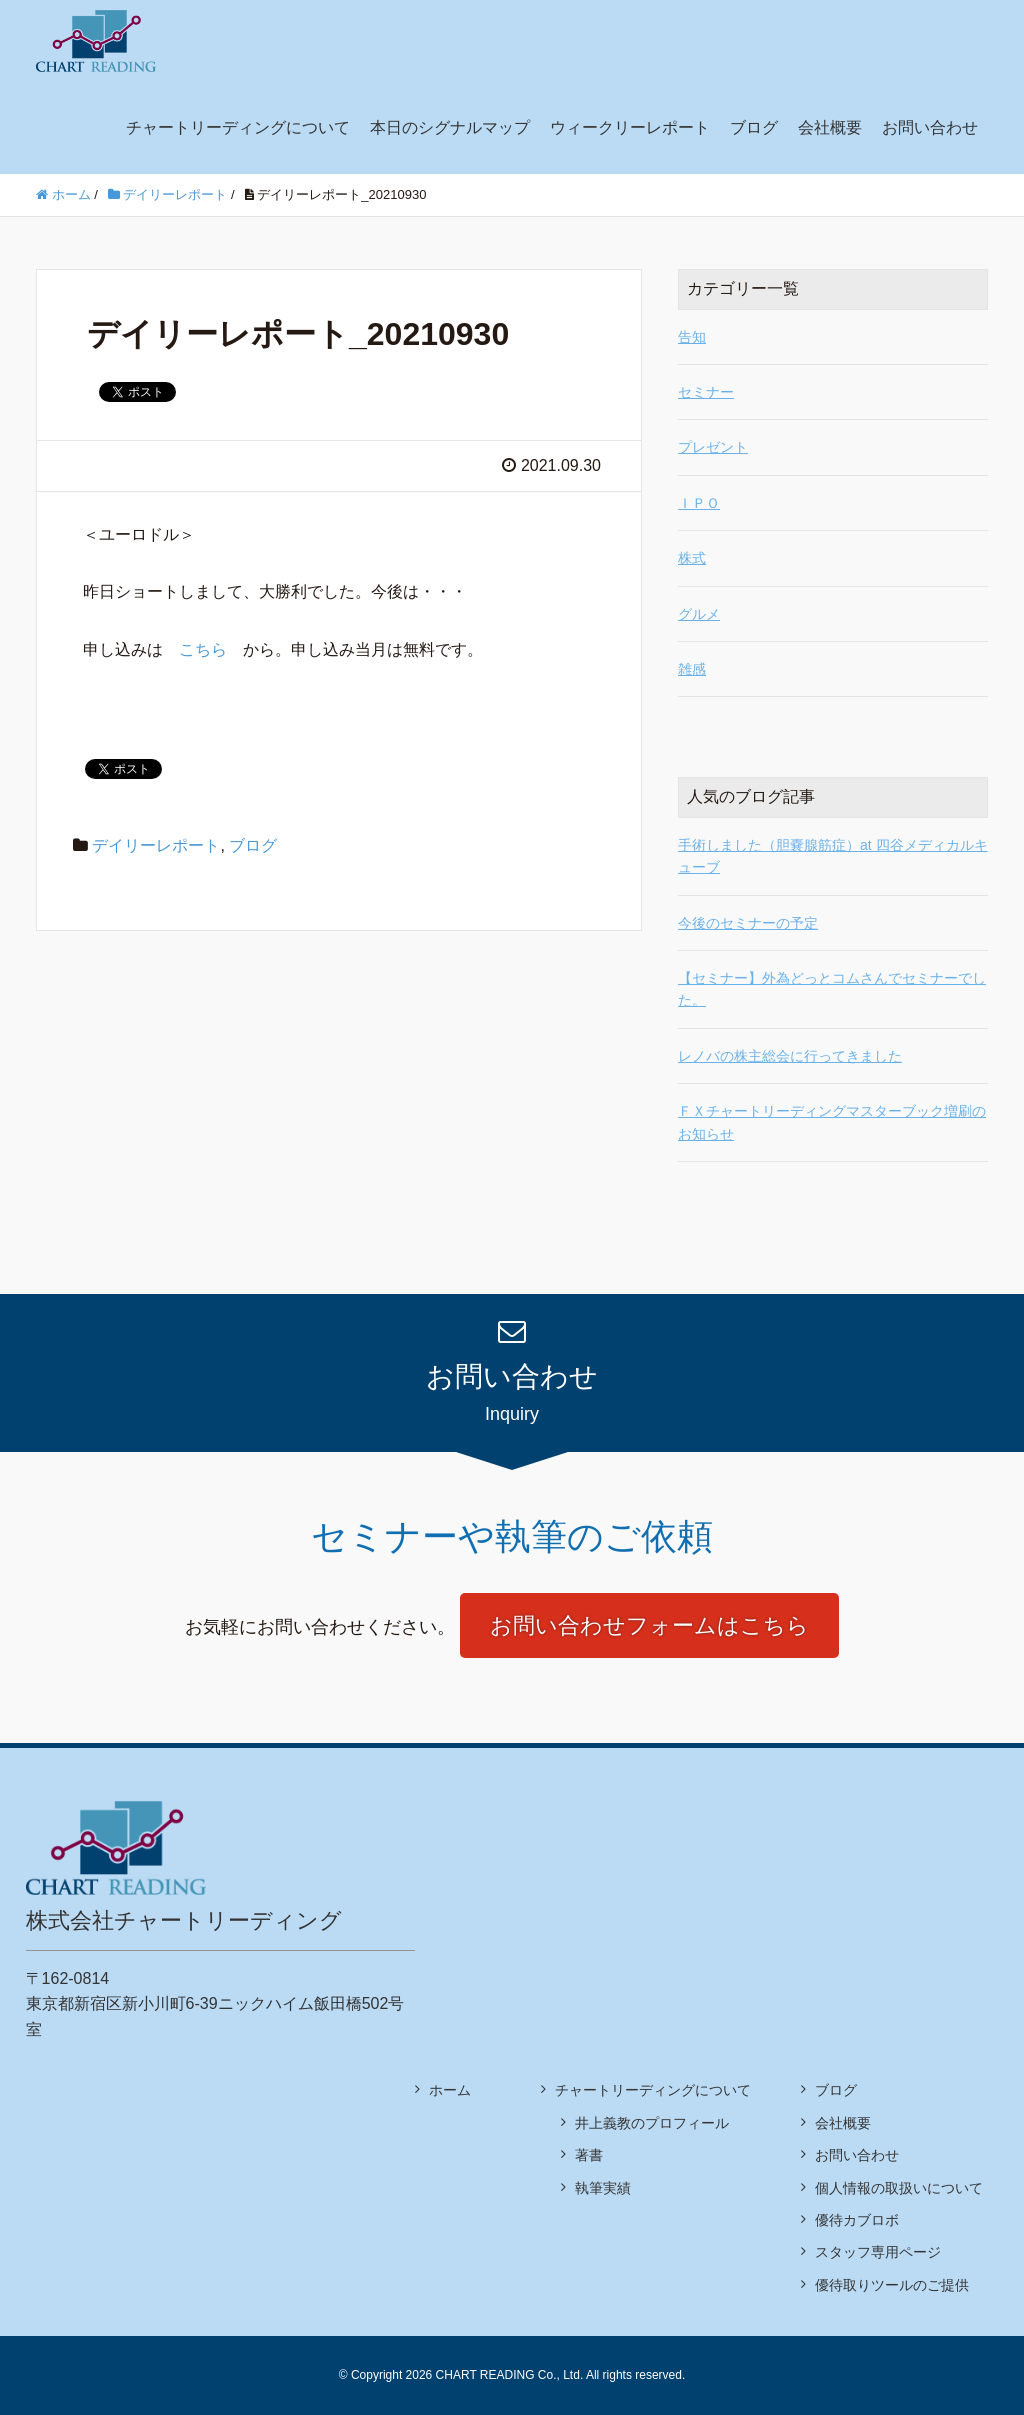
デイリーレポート (156, 845)
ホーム (450, 2090)
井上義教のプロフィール (652, 2123)
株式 (692, 558)
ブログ (754, 127)
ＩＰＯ (699, 503)
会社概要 (830, 127)
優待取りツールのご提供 (892, 2285)
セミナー (706, 392)
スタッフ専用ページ (878, 2252)
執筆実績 (603, 2188)
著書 (589, 2155)
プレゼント (713, 447)
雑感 (692, 669)
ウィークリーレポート (630, 127)
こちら (203, 649)
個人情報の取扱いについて (899, 2188)
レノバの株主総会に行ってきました (790, 1056)
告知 (692, 337)
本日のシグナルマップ (450, 127)
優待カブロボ (857, 2220)
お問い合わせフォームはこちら (649, 1625)
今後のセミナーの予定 (748, 923)
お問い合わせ (930, 127)
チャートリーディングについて (238, 127)
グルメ (699, 614)
